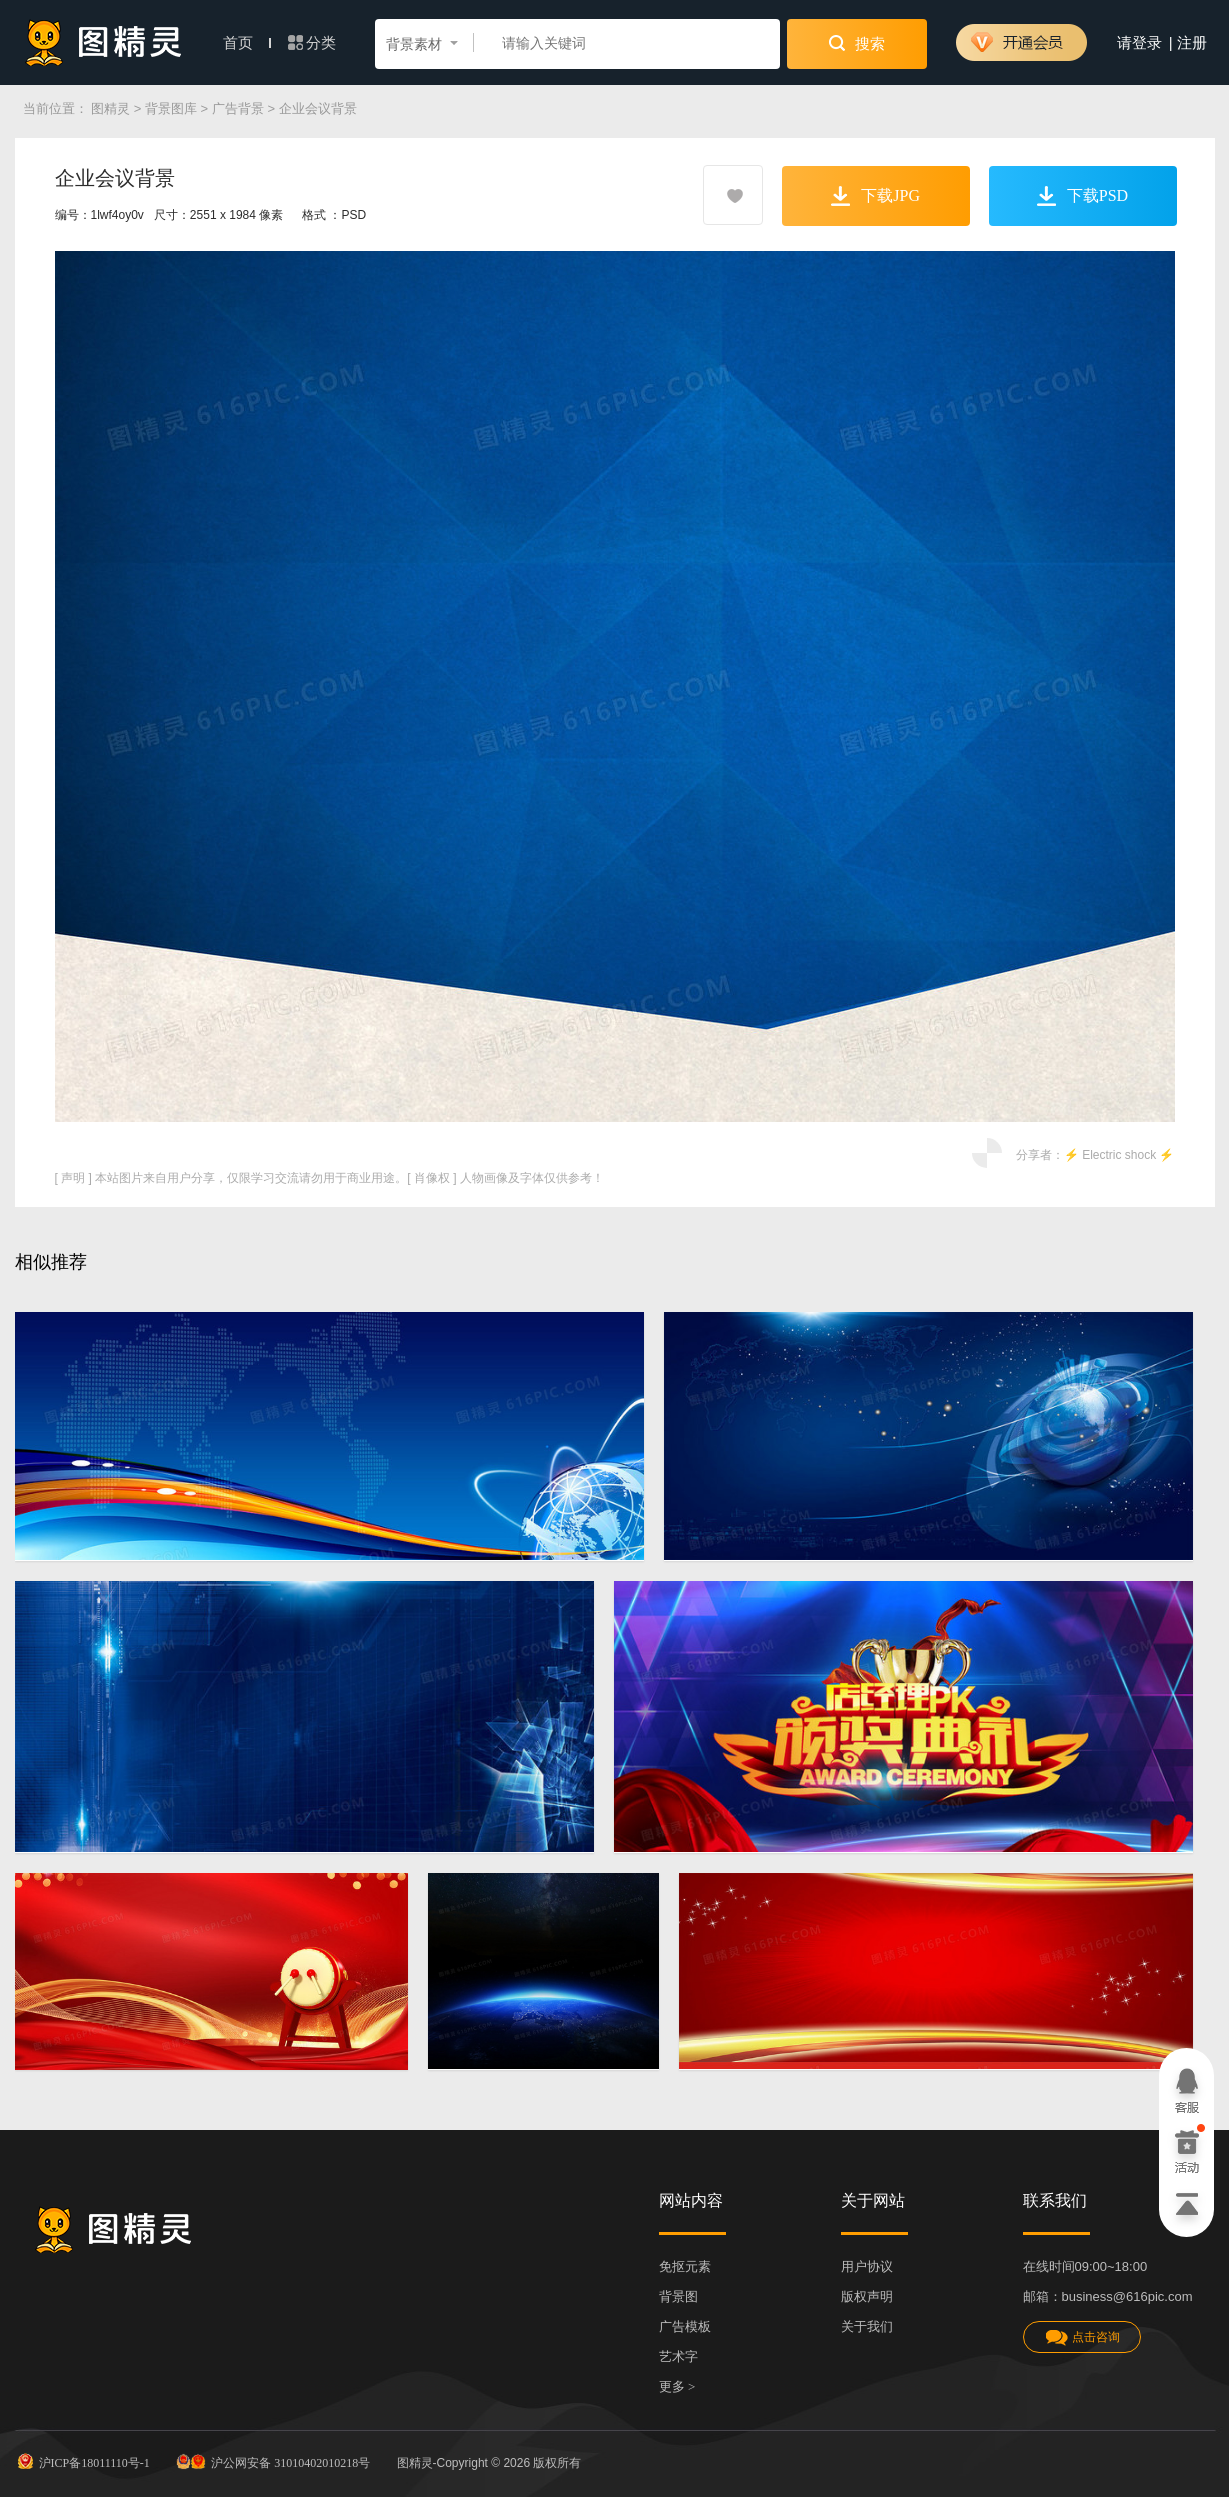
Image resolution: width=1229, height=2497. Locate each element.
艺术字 (678, 2356)
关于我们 (867, 2326)
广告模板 (685, 2326)
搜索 (856, 43)
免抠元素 (685, 2266)
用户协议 (867, 2266)
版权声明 (867, 2296)
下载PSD (1082, 196)
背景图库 (171, 108)
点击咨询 (1082, 2337)
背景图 (678, 2296)
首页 (247, 43)
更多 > (677, 2386)
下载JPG (875, 196)
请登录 (1139, 43)
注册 (1192, 43)
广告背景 (238, 108)
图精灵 (110, 108)
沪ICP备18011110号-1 (82, 2461)
